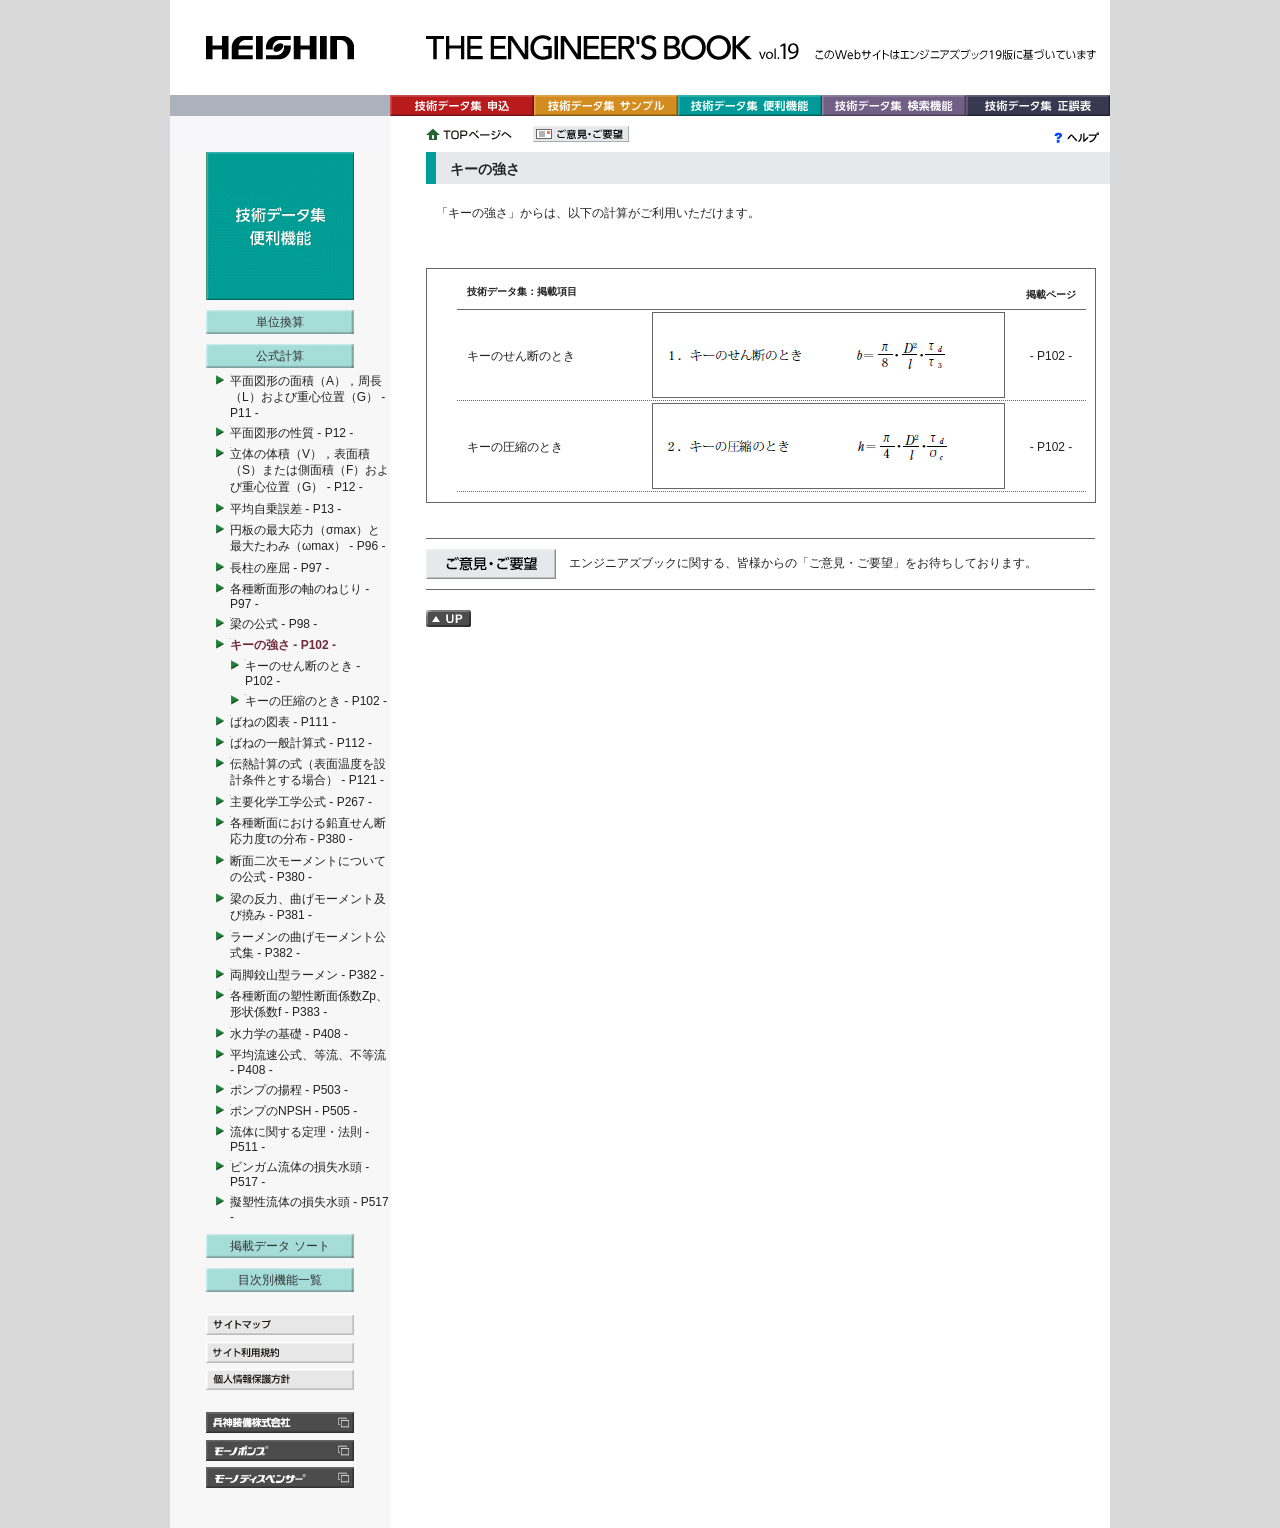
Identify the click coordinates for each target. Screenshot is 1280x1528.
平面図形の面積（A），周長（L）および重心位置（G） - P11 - (307, 397)
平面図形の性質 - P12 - (291, 433)
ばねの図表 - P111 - (283, 722)
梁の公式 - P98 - (273, 624)
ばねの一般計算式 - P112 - (301, 743)
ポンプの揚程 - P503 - (289, 1090)
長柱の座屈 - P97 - (279, 568)
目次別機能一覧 (280, 1280)
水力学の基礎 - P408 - (289, 1034)
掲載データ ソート (279, 1246)
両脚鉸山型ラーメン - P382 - (307, 975)
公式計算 (280, 356)
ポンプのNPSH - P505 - (293, 1111)
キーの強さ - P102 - (283, 645)
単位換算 (280, 322)
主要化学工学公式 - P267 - (301, 802)
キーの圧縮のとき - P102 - (316, 701)
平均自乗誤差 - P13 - (285, 509)
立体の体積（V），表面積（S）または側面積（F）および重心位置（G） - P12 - (309, 470)
